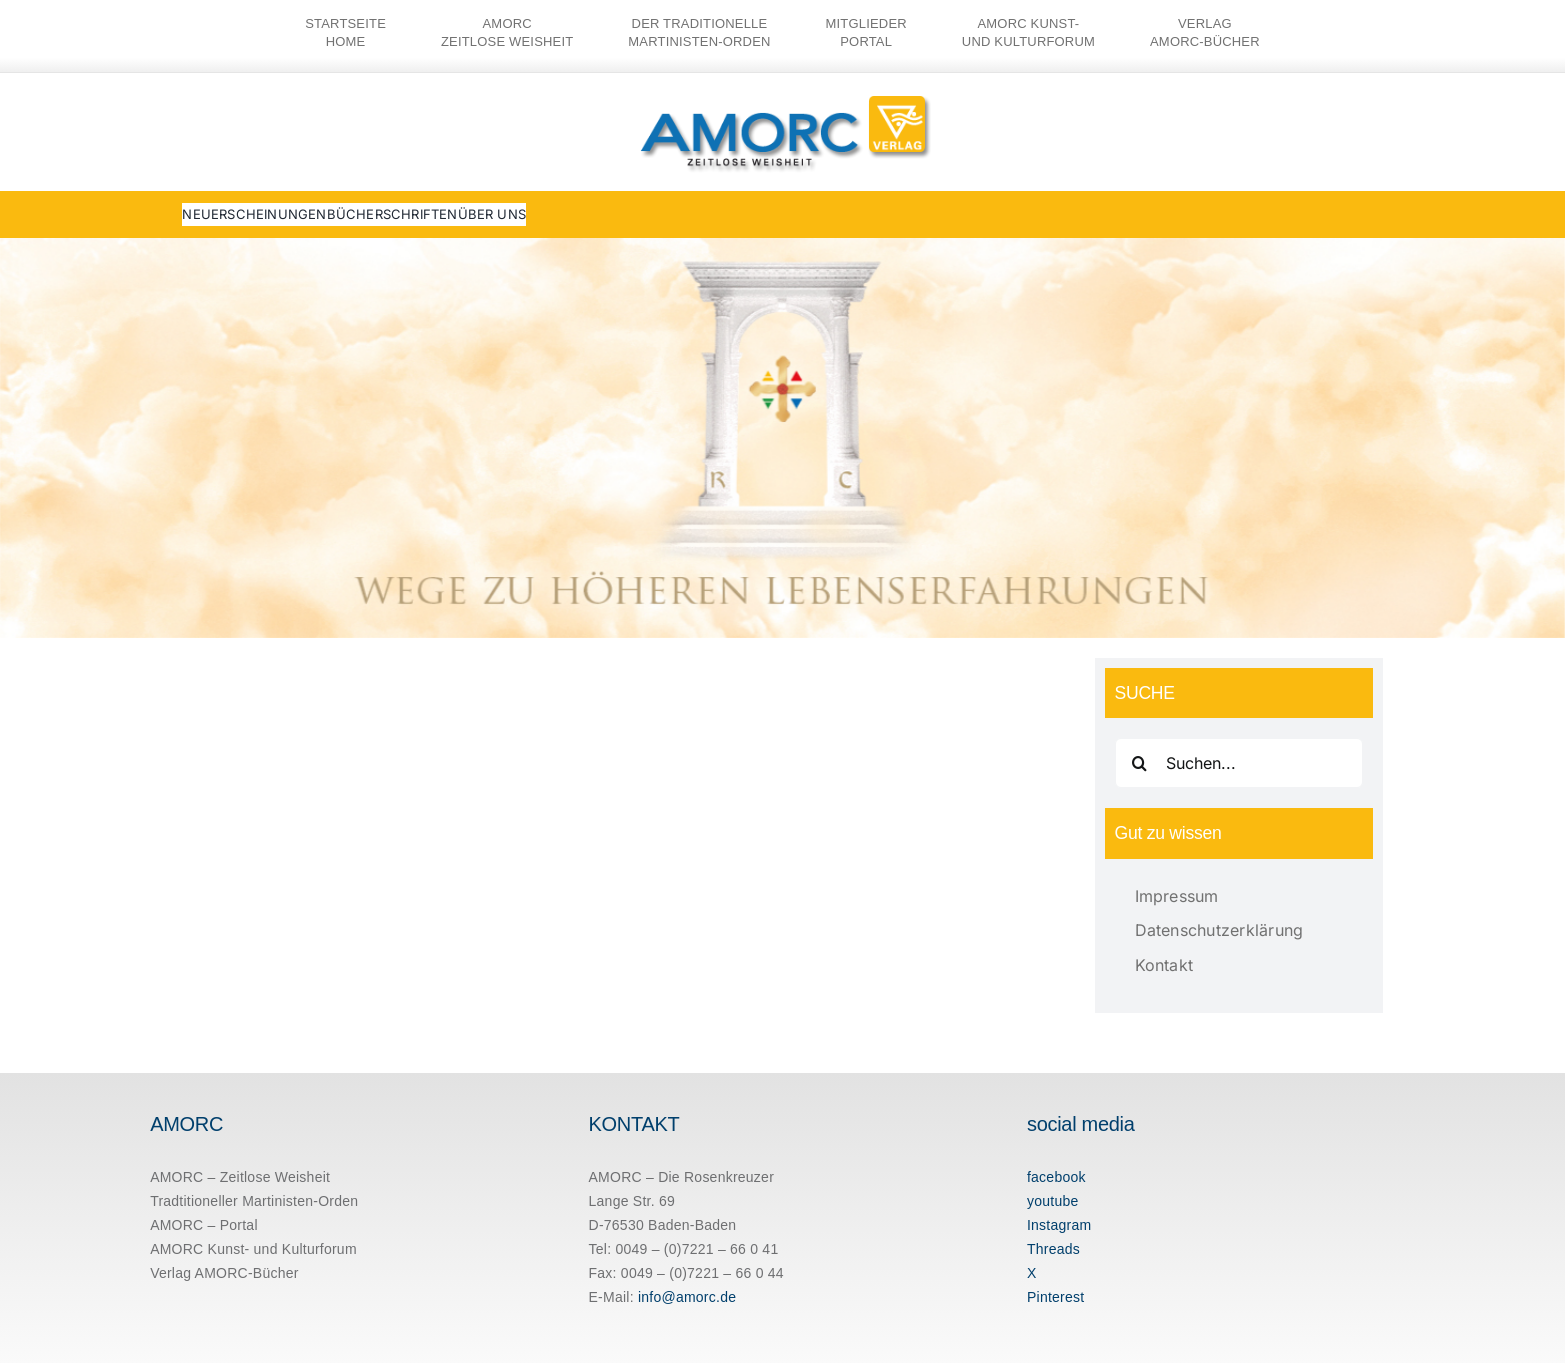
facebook (1056, 1177)
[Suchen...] (1239, 763)
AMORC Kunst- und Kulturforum (253, 1249)
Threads (1053, 1249)
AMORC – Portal (204, 1225)
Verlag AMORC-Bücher (224, 1273)
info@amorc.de (687, 1297)
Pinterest (1055, 1297)
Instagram (1059, 1225)
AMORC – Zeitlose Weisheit (240, 1177)
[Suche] (1140, 763)
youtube (1053, 1201)
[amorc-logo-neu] (783, 96)
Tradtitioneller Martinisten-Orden (254, 1201)
